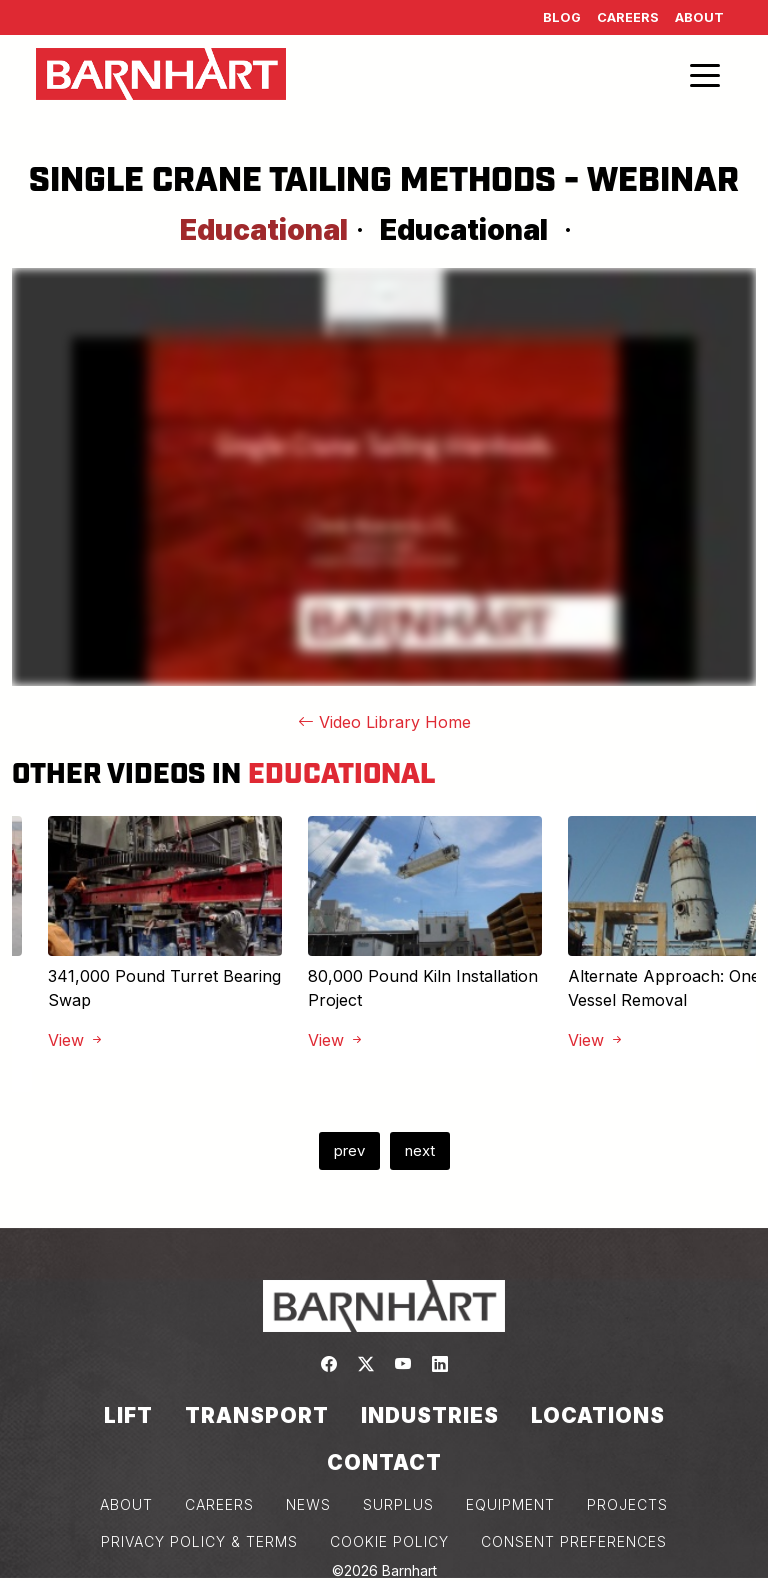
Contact (384, 1462)
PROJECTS (627, 1504)
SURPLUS (398, 1504)
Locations (598, 1415)
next (420, 1150)
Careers (628, 17)
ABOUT (126, 1504)
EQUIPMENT (510, 1504)
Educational (464, 230)
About (699, 17)
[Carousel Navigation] (384, 1151)
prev (349, 1150)
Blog (562, 17)
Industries (430, 1415)
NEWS (308, 1504)
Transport (257, 1415)
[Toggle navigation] (705, 74)
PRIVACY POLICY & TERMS (199, 1541)
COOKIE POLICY (389, 1541)
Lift (128, 1415)
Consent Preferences (574, 1541)
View (76, 1040)
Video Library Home (384, 722)
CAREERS (219, 1504)
